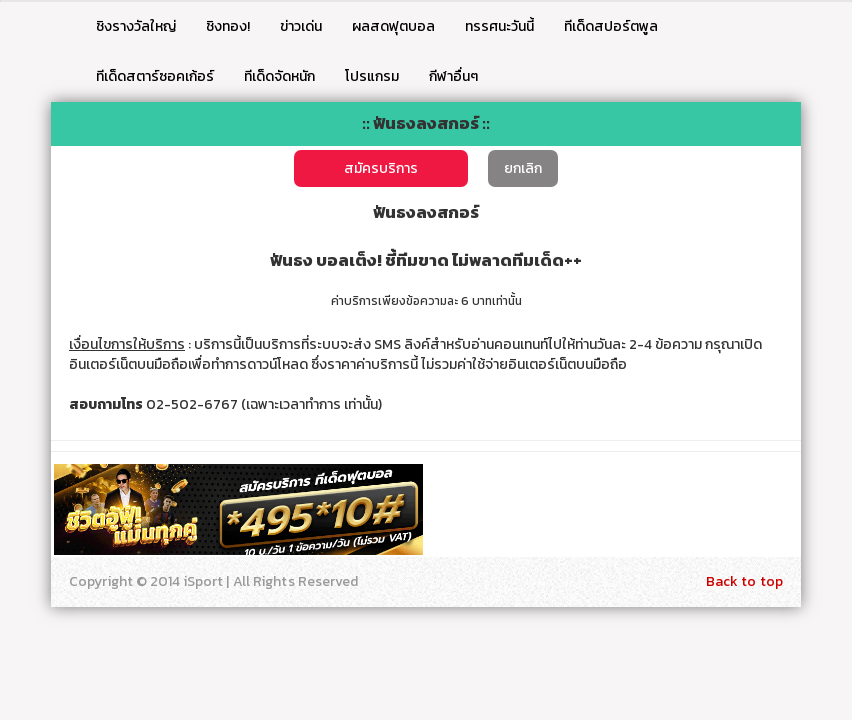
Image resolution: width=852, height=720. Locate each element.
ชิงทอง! (228, 26)
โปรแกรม (372, 76)
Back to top (744, 581)
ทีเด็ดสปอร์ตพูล (611, 26)
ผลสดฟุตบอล (393, 26)
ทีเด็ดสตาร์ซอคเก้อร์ (155, 76)
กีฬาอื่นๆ (453, 76)
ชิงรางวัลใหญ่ (136, 26)
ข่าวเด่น (301, 26)
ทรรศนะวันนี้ (499, 26)
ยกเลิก (523, 168)
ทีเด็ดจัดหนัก (279, 76)
